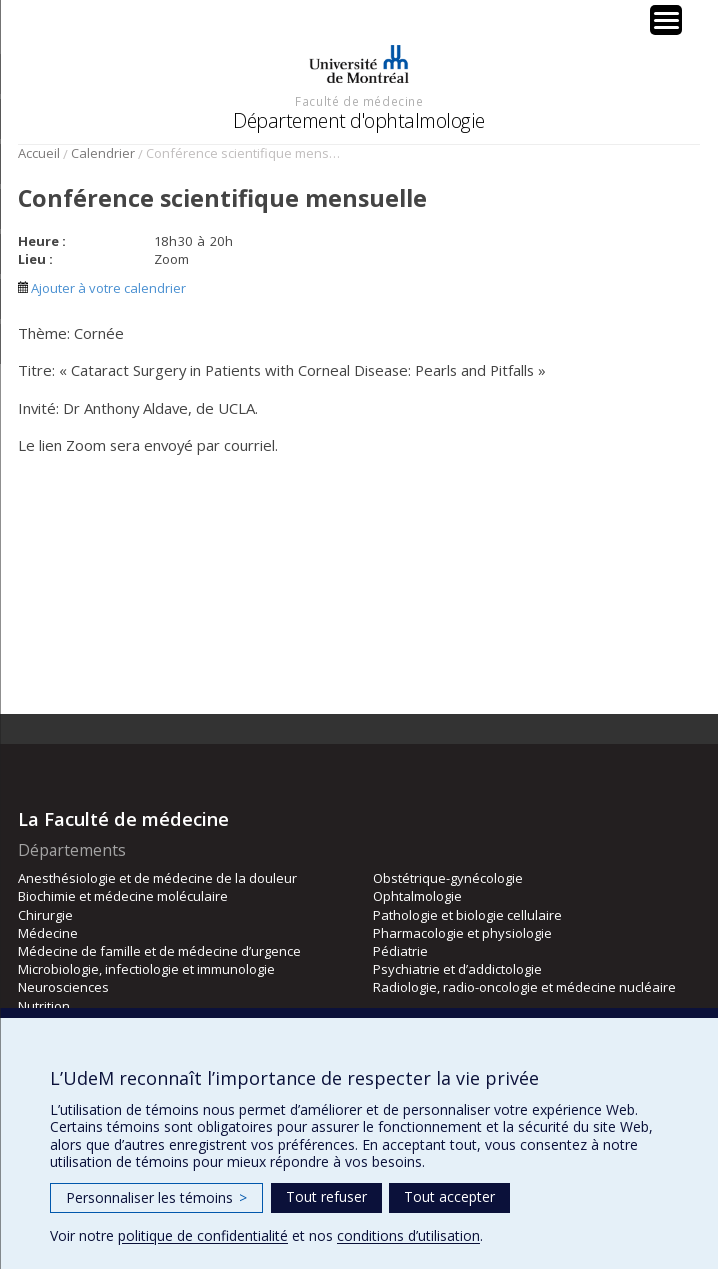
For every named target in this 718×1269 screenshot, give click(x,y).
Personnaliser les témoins (156, 1197)
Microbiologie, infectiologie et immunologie (146, 969)
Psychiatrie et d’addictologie (457, 969)
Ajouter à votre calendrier (102, 288)
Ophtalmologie (417, 896)
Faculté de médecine (359, 101)
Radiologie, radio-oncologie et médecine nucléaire (524, 987)
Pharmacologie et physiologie (462, 933)
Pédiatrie (400, 951)
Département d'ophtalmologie (359, 120)
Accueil (39, 153)
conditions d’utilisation (408, 1235)
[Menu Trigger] (666, 20)
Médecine (48, 933)
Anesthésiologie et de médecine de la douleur (157, 878)
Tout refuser (326, 1196)
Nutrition (44, 1006)
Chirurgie (45, 915)
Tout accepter (449, 1196)
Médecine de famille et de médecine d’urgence (159, 951)
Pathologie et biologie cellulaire (467, 915)
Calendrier (103, 153)
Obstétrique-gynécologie (448, 878)
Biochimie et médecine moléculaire (123, 896)
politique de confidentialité (203, 1235)
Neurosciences (63, 987)
